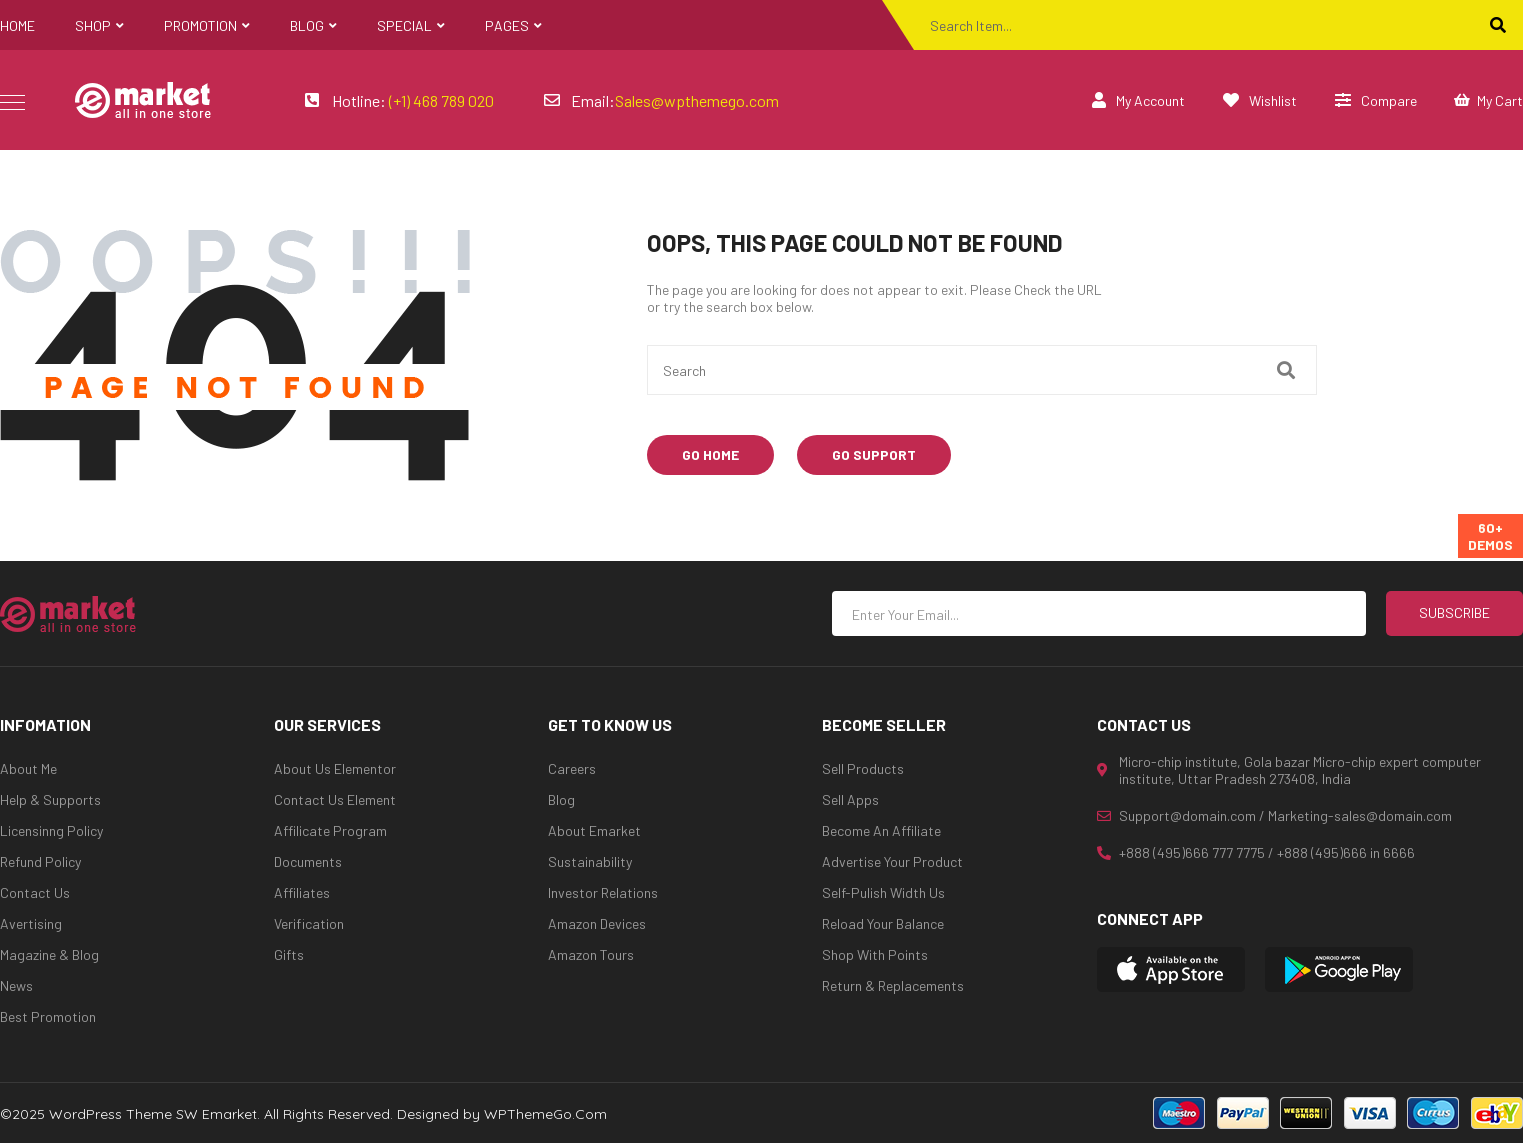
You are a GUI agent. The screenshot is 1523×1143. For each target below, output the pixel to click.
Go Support (874, 454)
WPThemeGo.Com (545, 1114)
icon (12, 102)
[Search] (1498, 25)
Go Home (710, 454)
